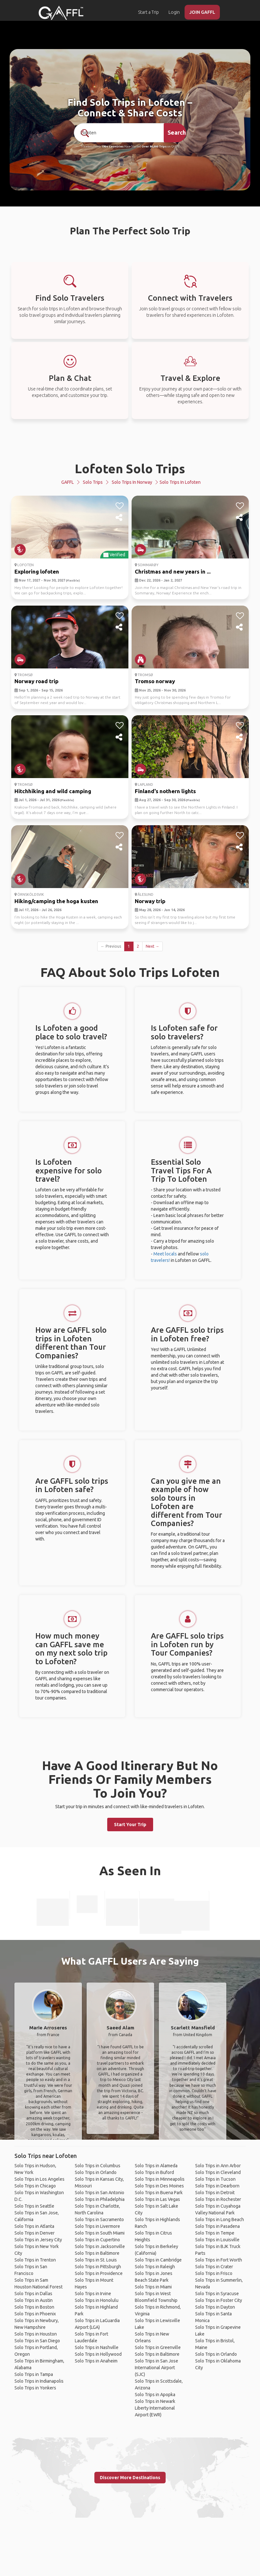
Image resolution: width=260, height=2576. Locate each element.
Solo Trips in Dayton (215, 2307)
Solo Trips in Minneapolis (160, 2179)
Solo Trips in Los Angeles (39, 2179)
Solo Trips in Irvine (93, 2293)
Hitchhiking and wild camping (52, 791)
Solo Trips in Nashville (96, 2347)
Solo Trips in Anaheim (96, 2360)
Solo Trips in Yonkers (35, 2387)
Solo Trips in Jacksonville (100, 2246)
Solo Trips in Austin (33, 2300)
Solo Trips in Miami (153, 2286)
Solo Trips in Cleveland (218, 2172)
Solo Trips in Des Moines (159, 2185)
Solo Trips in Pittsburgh (98, 2266)
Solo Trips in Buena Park (159, 2192)
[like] (120, 505)
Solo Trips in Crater (214, 2266)
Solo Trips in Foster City (218, 2300)
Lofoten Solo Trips (130, 468)
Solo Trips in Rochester (218, 2199)
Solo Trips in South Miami (100, 2233)
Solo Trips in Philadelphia (100, 2199)
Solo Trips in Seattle (34, 2206)
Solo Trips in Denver (34, 2233)
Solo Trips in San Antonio (99, 2192)
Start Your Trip (130, 1824)
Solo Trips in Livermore (97, 2226)
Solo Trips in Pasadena (217, 2226)
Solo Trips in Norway (132, 482)
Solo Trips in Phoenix (35, 2313)
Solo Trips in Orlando (96, 2172)
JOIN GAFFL (202, 12)
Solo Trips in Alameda (156, 2165)
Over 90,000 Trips (154, 146)
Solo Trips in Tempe (214, 2233)
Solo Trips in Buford (154, 2172)
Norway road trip (36, 681)
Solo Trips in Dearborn (217, 2185)
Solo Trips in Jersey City (38, 2239)
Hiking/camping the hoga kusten (56, 901)
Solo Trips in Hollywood (98, 2354)
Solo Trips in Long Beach (219, 2219)
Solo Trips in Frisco (213, 2273)
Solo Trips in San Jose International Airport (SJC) (156, 2367)
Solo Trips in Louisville (217, 2239)
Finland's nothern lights (165, 791)
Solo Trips (93, 482)
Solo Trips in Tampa (33, 2374)
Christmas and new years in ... (173, 571)
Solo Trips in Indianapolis (39, 2381)
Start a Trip (148, 12)
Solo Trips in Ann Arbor (218, 2165)
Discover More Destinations (130, 2477)
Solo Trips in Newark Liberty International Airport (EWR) (155, 2408)
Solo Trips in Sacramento (99, 2219)
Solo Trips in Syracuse (217, 2293)
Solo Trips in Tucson (215, 2179)
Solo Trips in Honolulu (96, 2300)
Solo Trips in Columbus (97, 2165)
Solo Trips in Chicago (35, 2185)
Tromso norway (155, 681)
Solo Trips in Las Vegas (157, 2199)
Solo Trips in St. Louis (96, 2259)
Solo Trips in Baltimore (97, 2253)
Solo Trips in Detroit (215, 2192)
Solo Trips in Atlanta (34, 2226)
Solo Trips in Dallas (33, 2293)
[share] (120, 518)
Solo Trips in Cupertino (97, 2239)
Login (174, 12)
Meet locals (165, 1253)
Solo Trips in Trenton (35, 2259)
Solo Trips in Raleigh (155, 2266)
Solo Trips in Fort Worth (218, 2259)
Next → (152, 946)
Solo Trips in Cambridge (158, 2259)
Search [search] (177, 132)
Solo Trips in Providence (99, 2273)
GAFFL (67, 482)
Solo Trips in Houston (35, 2334)
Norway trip (150, 901)
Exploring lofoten (36, 571)
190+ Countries (112, 146)
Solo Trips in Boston (34, 2307)
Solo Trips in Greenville (158, 2347)
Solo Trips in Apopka (155, 2394)
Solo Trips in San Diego (37, 2340)
